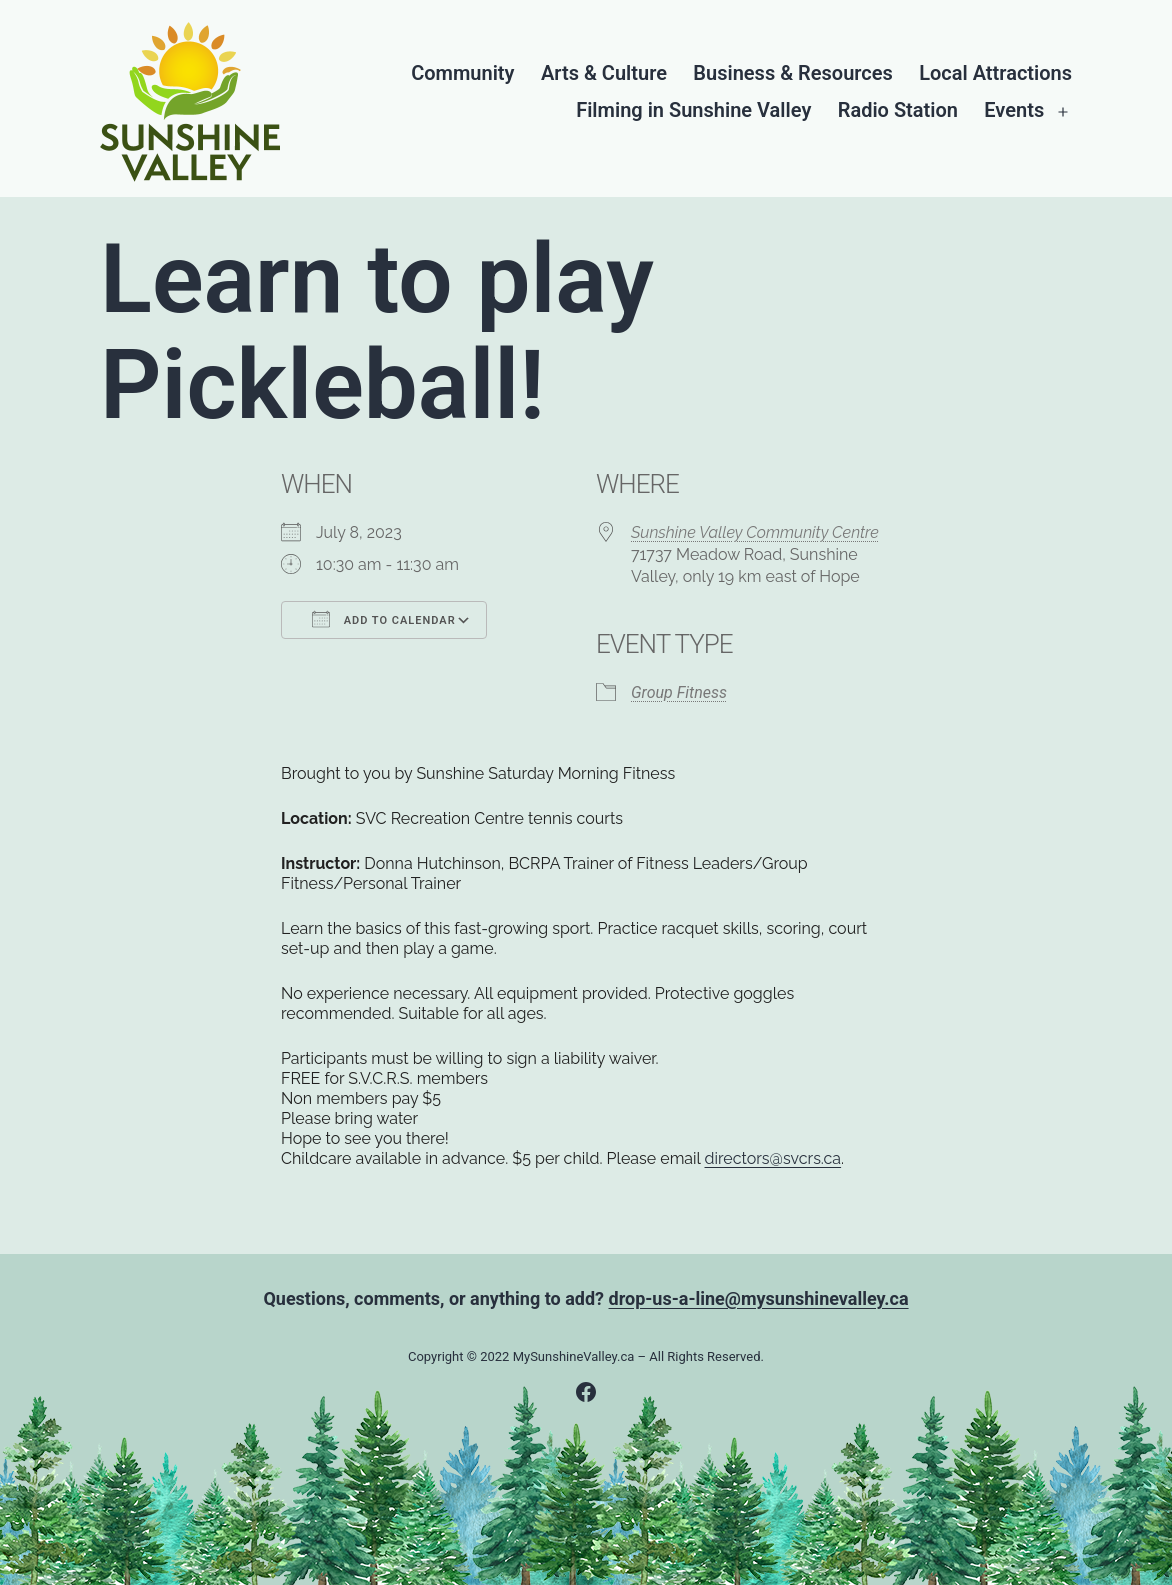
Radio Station (898, 110)
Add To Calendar (384, 619)
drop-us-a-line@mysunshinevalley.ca (759, 1298)
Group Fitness (679, 692)
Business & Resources (792, 73)
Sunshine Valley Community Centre (755, 532)
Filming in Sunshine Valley (693, 110)
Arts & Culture (604, 73)
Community (462, 73)
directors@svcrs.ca (773, 1158)
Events (1014, 110)
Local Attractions (995, 73)
